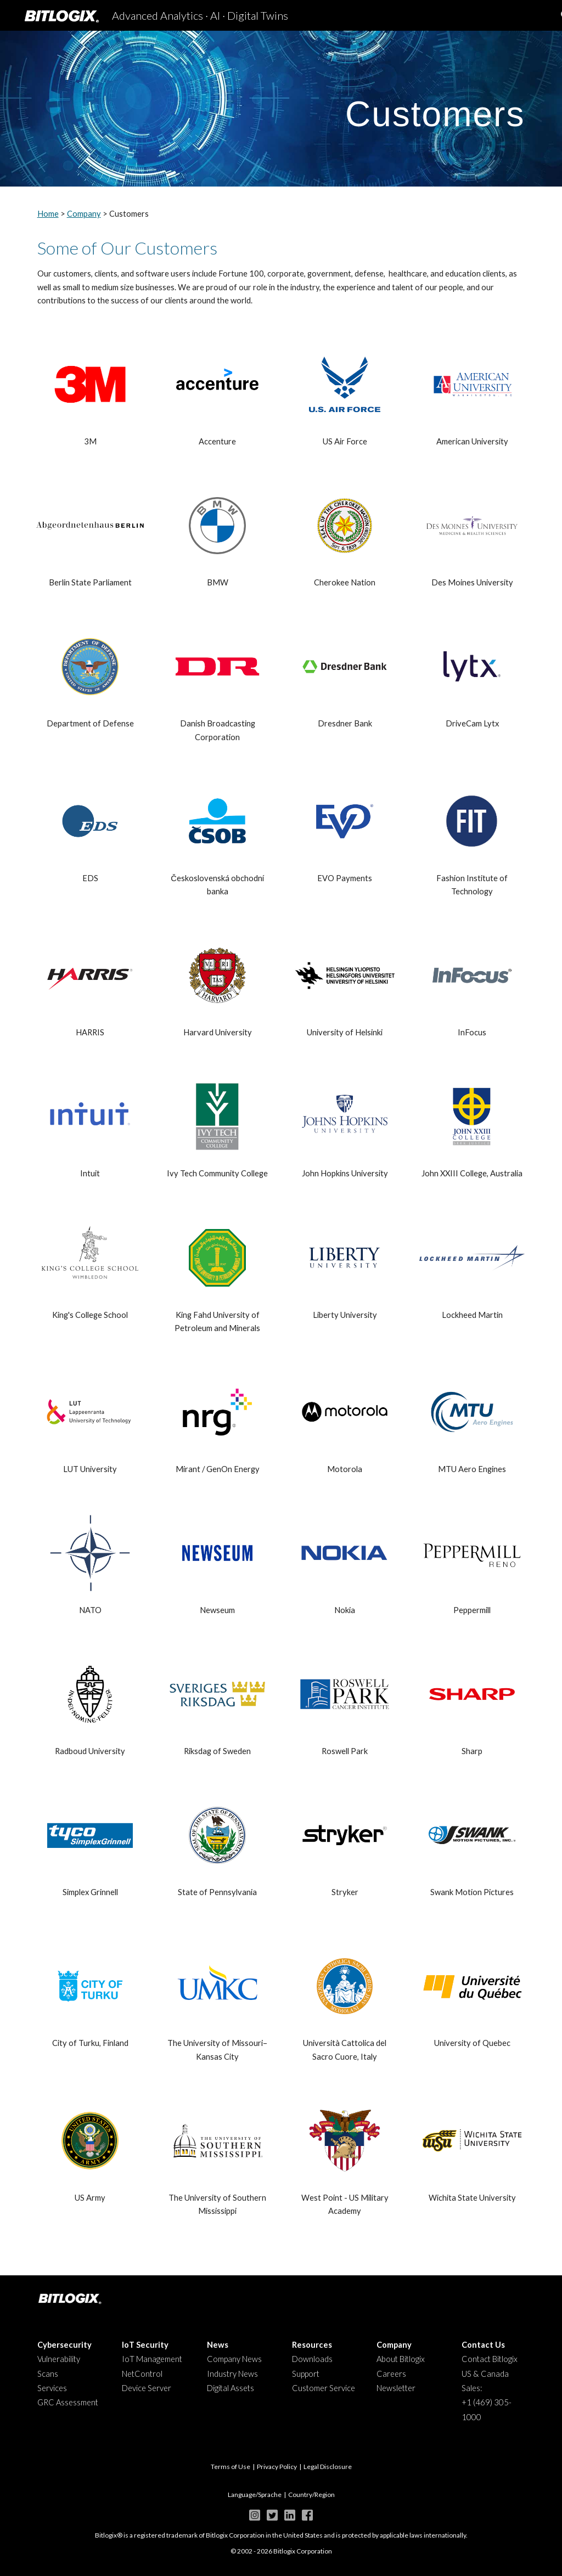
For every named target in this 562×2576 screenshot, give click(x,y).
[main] (281, 108)
